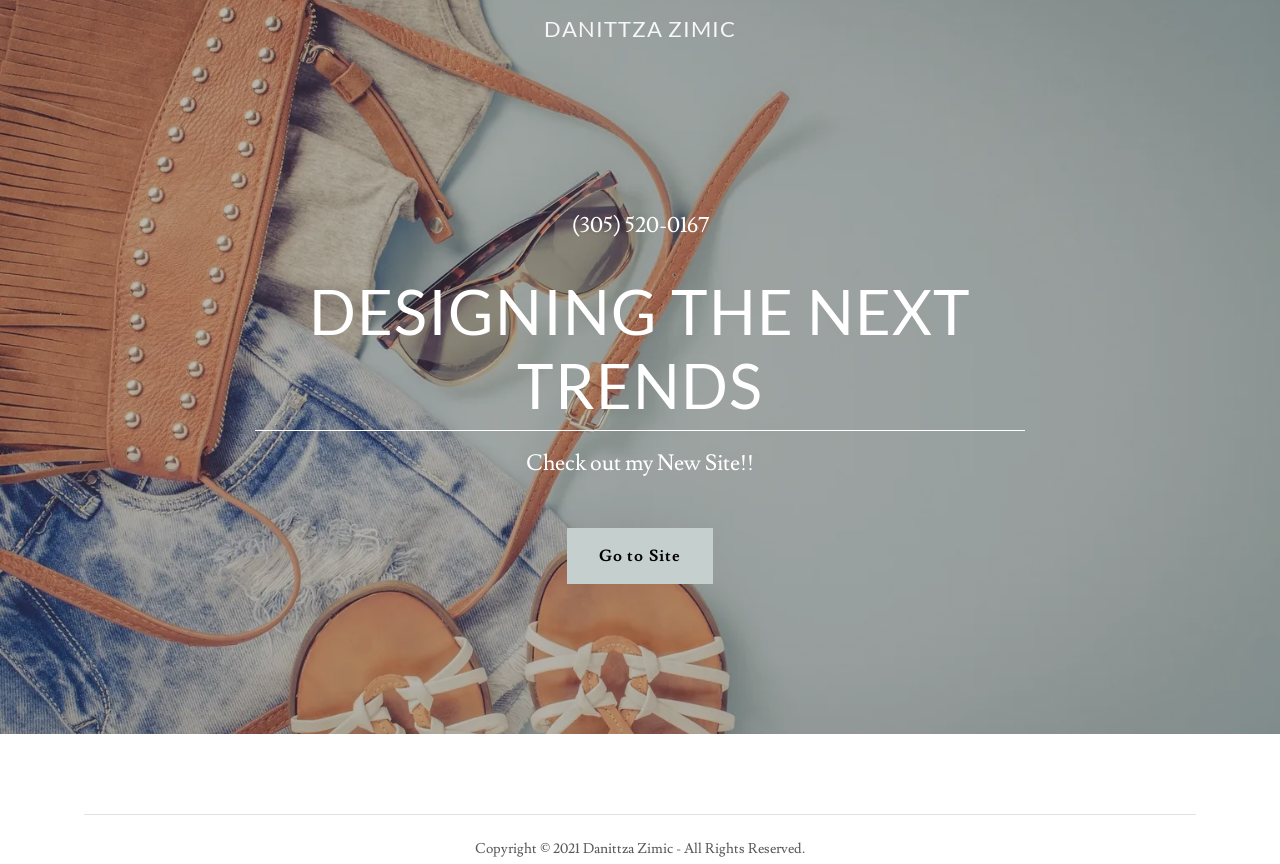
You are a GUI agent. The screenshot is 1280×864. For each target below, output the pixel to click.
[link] (640, 32)
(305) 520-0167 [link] (640, 225)
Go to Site (639, 556)
